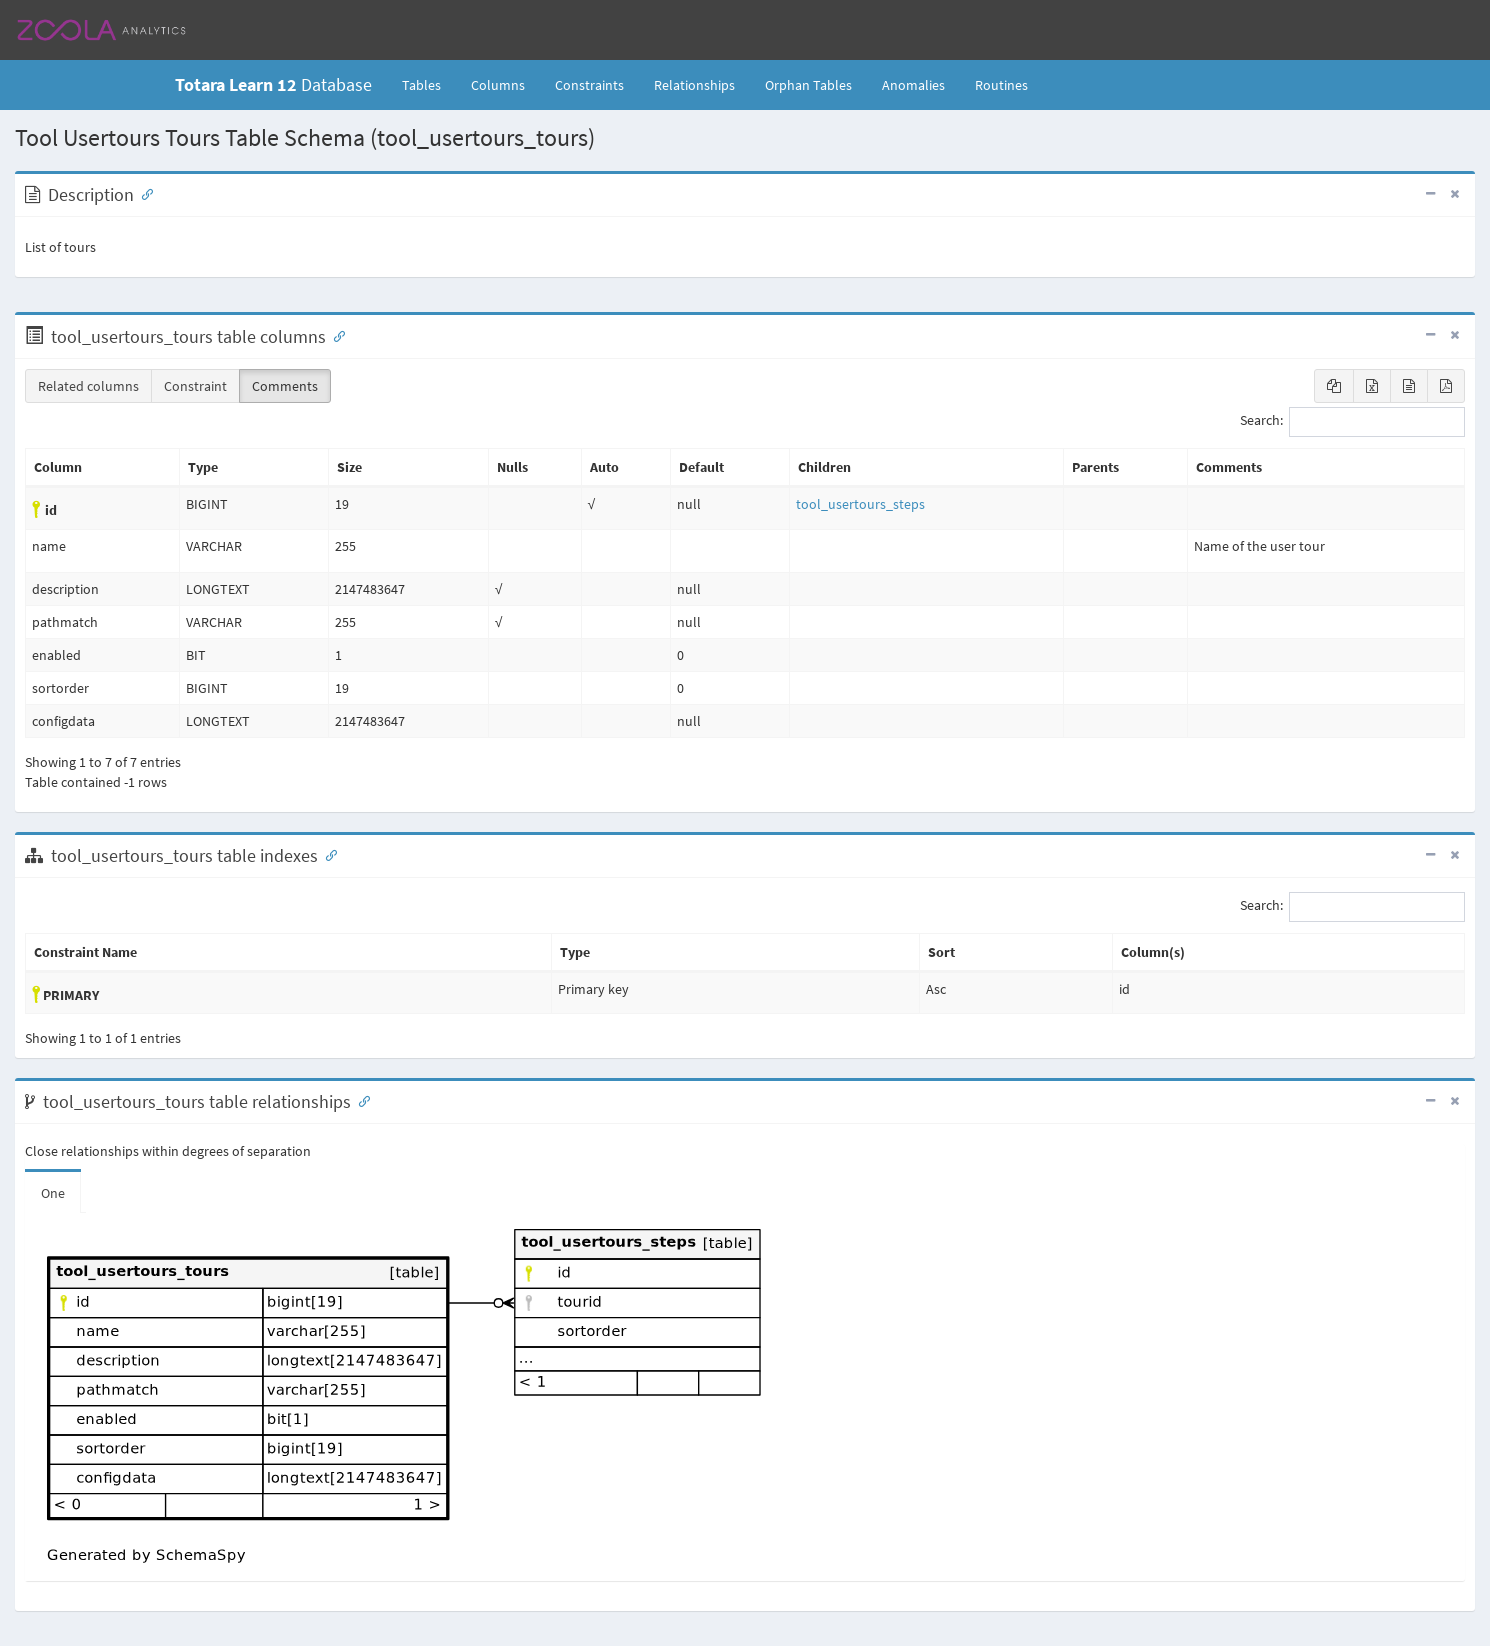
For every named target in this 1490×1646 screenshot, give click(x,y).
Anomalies (913, 85)
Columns (498, 85)
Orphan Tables (808, 85)
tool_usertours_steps (860, 504)
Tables (429, 84)
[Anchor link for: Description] (143, 193)
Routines (1001, 85)
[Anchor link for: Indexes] (327, 854)
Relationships (694, 85)
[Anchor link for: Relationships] (360, 1100)
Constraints (589, 85)
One (53, 1193)
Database (273, 84)
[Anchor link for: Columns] (335, 335)
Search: (1352, 422)
